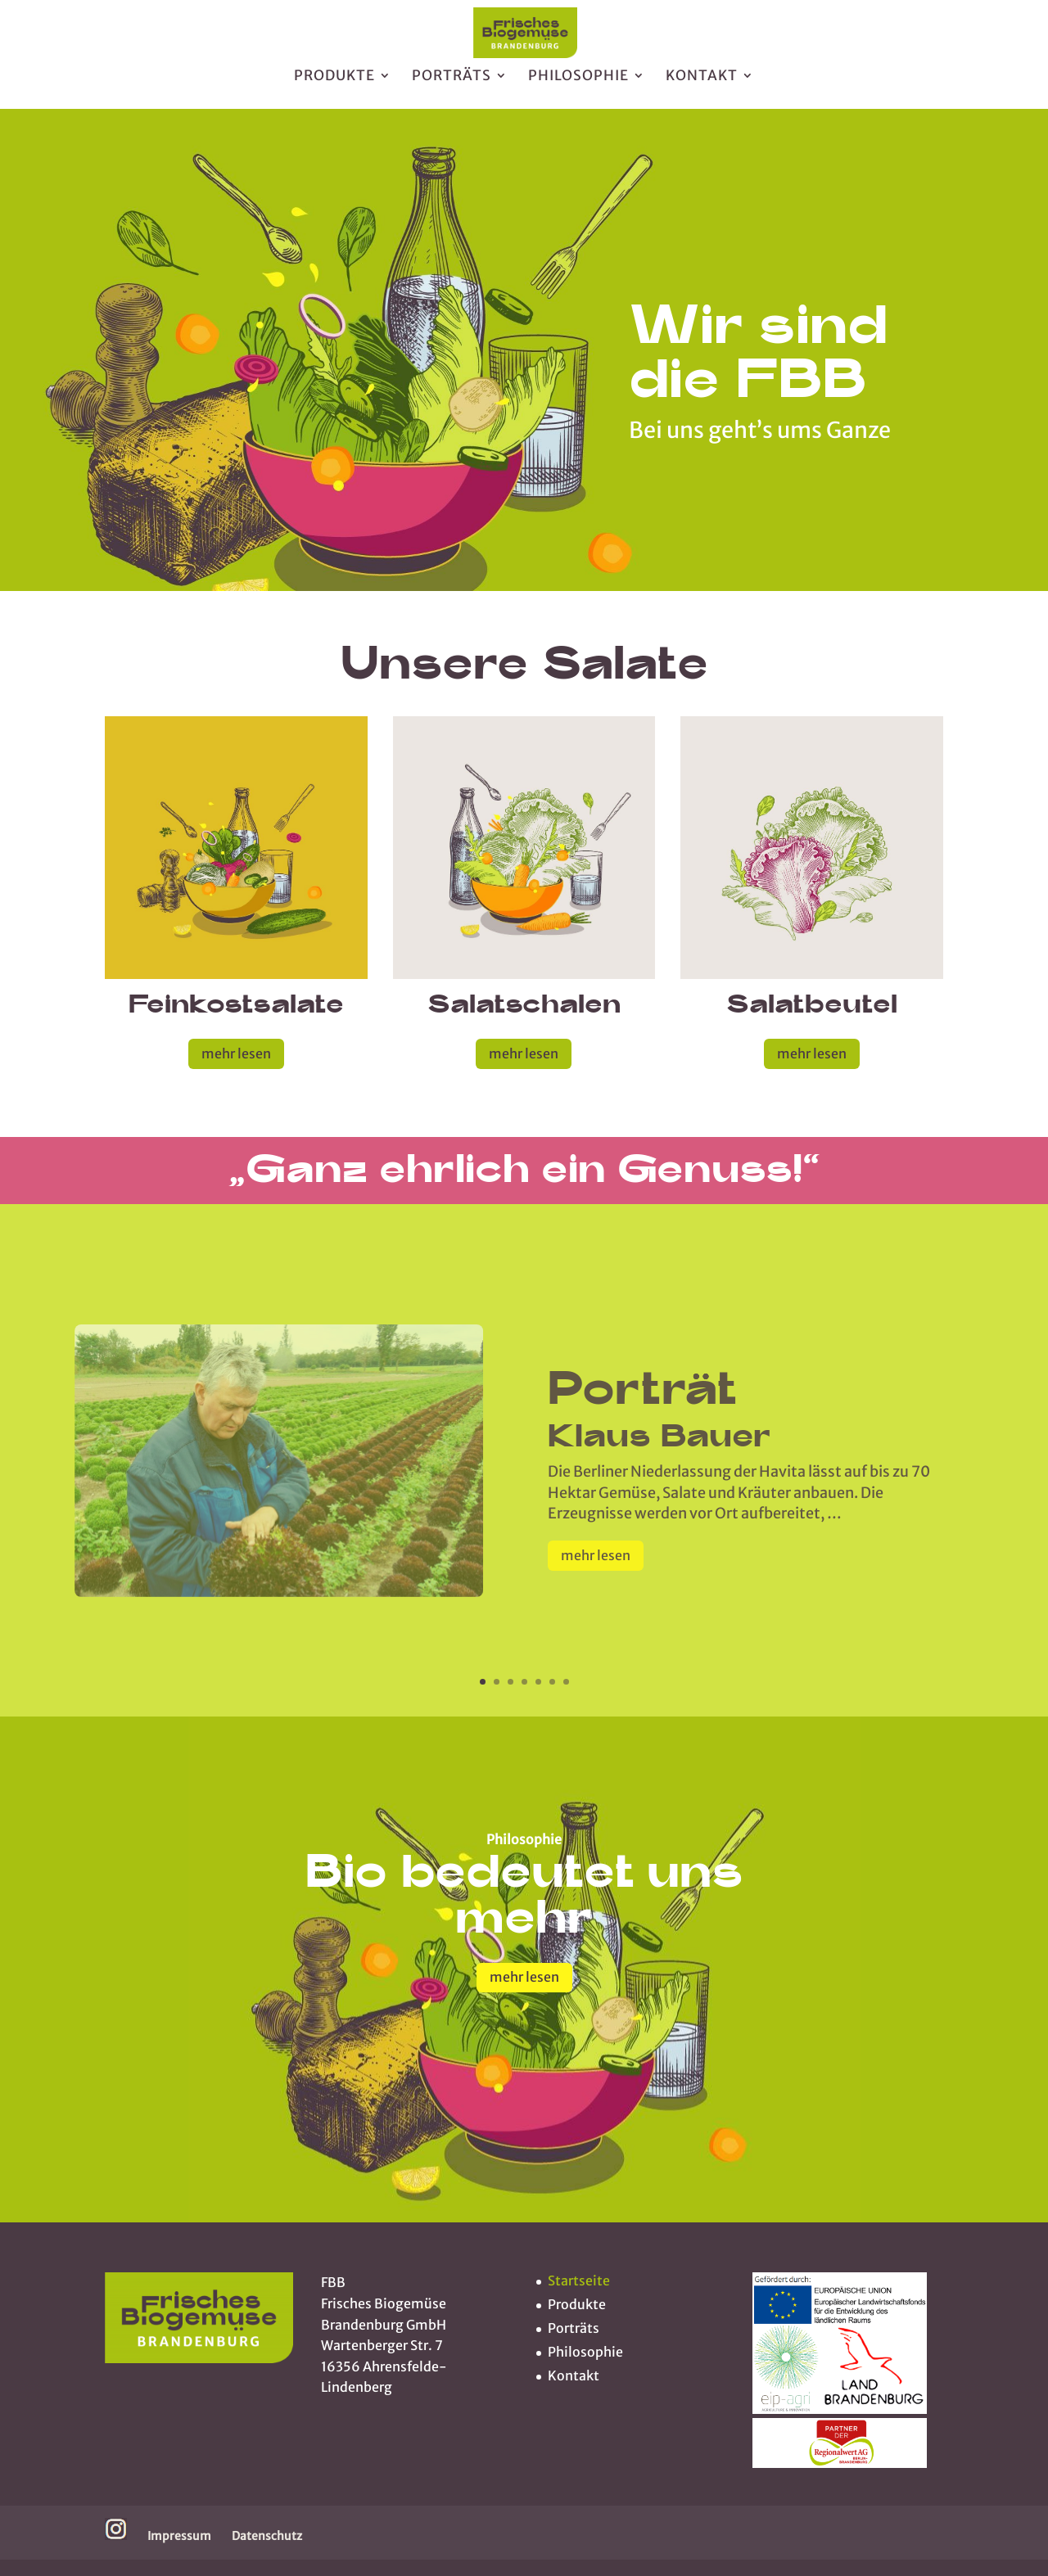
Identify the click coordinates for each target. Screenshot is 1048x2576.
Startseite (579, 2280)
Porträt (643, 1420)
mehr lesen (236, 1053)
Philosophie (578, 84)
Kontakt (702, 84)
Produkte (334, 84)
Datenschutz (267, 2536)
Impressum (179, 2536)
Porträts (451, 84)
